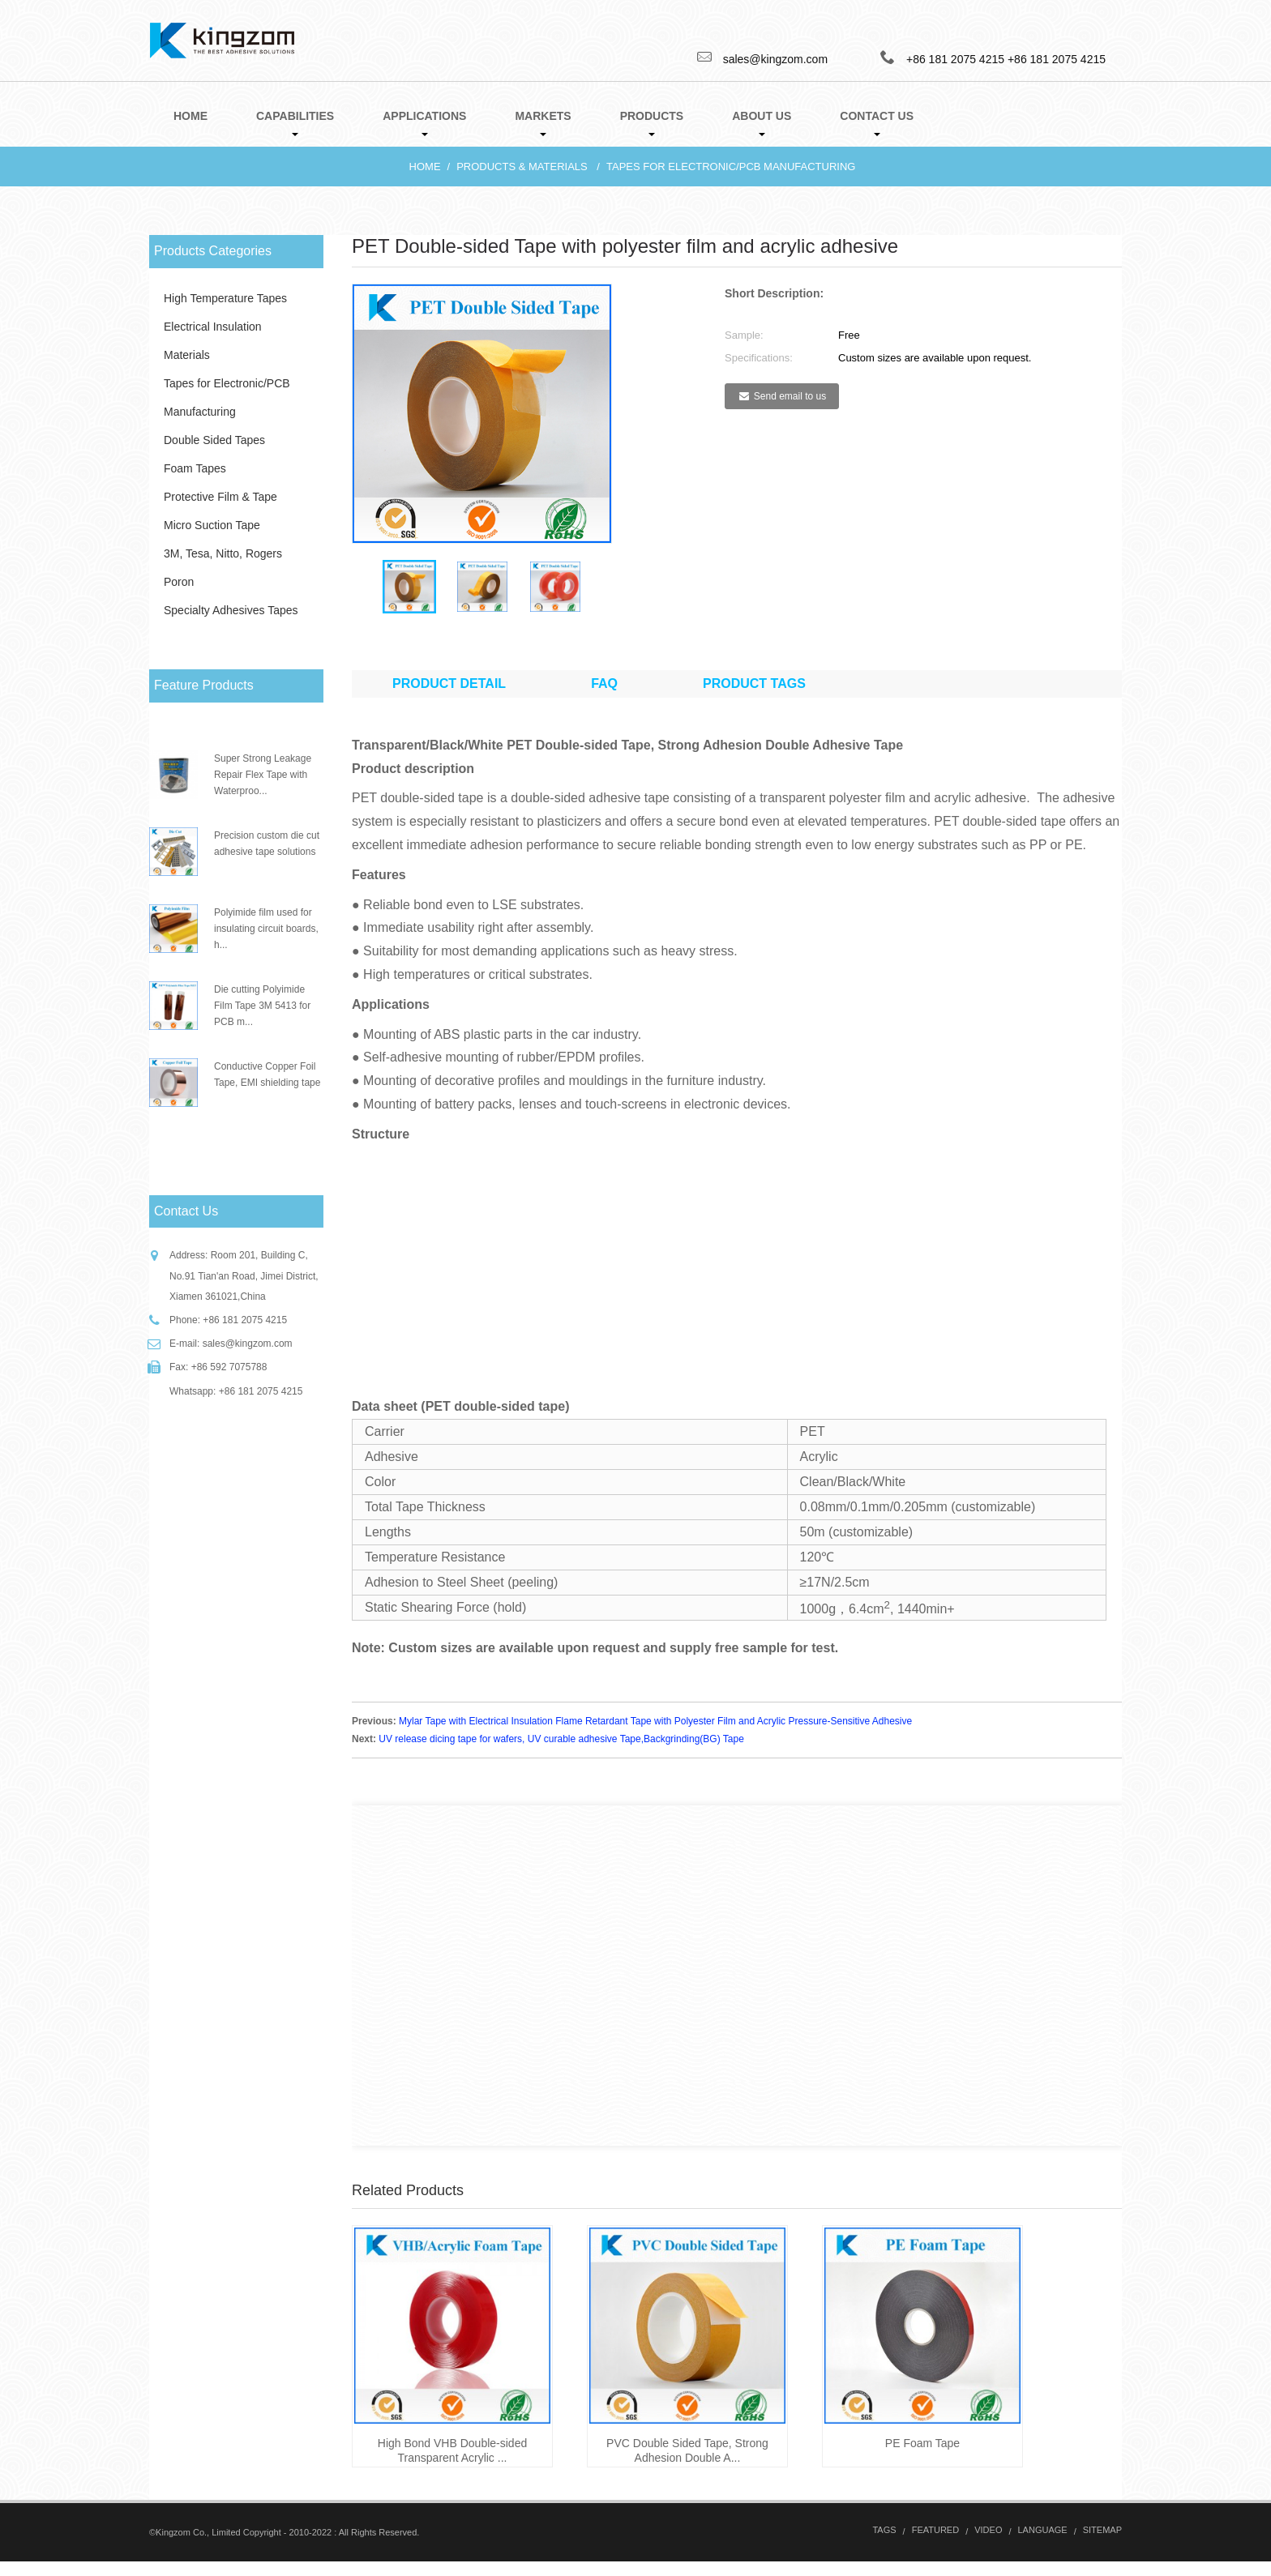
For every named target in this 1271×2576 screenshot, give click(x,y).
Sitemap (1102, 2544)
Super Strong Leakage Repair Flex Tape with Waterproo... (262, 775)
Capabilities (295, 122)
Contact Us (877, 122)
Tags (884, 2544)
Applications (424, 122)
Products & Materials (522, 166)
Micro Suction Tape (212, 525)
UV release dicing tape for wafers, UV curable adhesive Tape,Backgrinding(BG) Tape (561, 1752)
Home (190, 115)
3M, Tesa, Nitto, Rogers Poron (223, 567)
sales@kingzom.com (248, 1343)
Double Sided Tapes (214, 440)
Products (652, 122)
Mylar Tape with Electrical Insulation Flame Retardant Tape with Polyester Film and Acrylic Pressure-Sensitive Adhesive (655, 1735)
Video (988, 2544)
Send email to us (790, 396)
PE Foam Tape (922, 2457)
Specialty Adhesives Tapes (231, 610)
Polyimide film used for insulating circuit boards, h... (266, 929)
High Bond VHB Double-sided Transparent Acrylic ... (452, 2465)
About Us (761, 122)
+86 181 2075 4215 (1057, 59)
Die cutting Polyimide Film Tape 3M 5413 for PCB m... (262, 1005)
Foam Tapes (195, 468)
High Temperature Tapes (225, 298)
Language (1043, 2544)
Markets (543, 122)
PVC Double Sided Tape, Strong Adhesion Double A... (687, 2465)
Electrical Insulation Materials (213, 340)
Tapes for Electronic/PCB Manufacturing (730, 166)
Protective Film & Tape (220, 496)
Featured (935, 2544)
